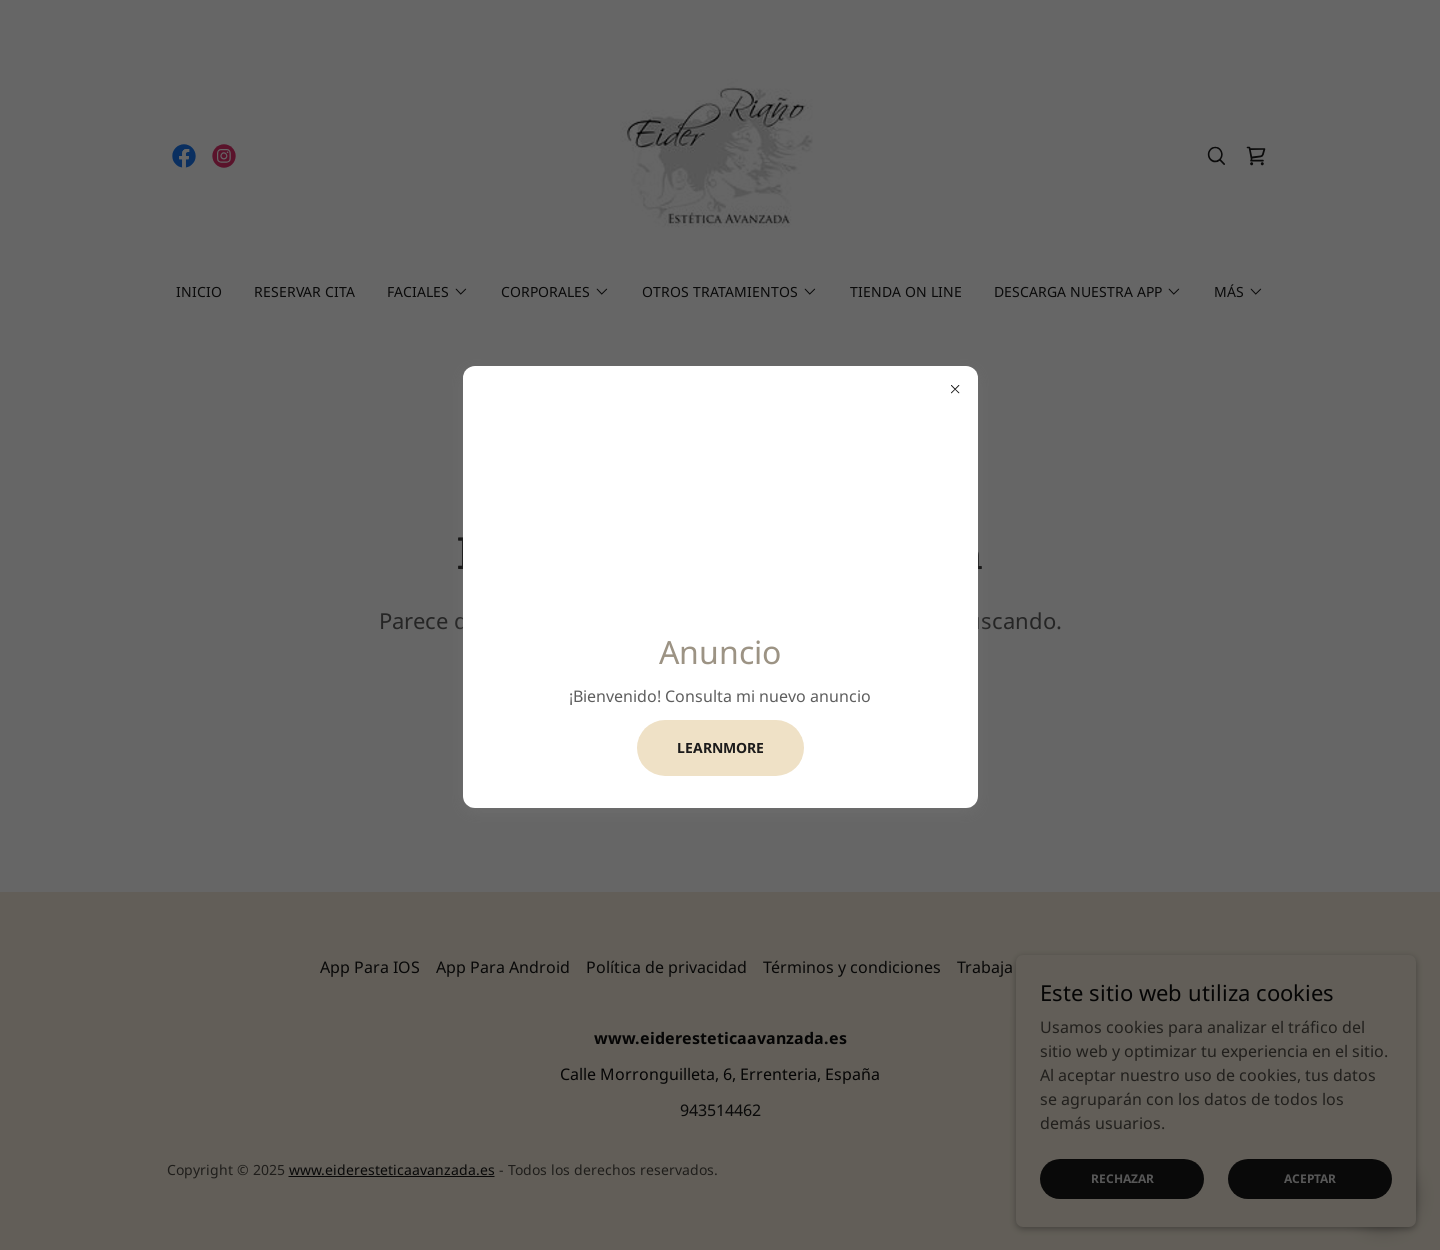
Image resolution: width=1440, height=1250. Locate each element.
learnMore (720, 747)
